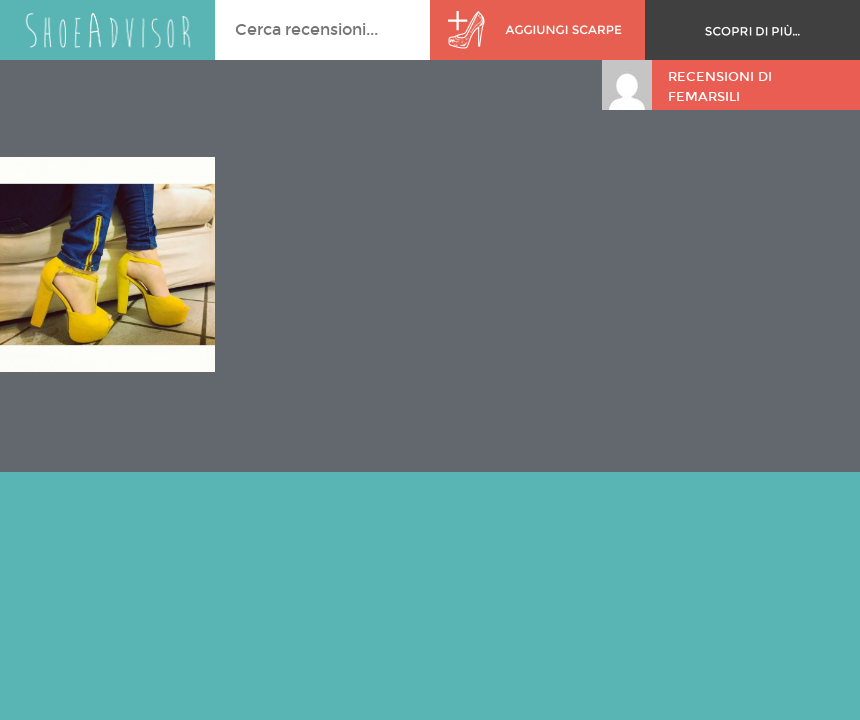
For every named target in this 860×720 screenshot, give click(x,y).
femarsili (704, 97)
